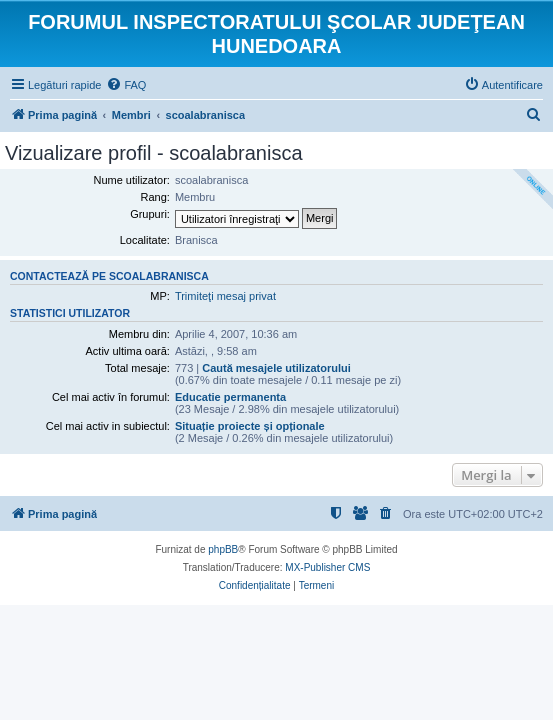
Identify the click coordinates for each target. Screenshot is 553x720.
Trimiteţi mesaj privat (225, 296)
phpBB (223, 549)
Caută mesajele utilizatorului (276, 368)
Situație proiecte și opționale (250, 426)
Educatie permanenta (230, 397)
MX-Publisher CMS (327, 567)
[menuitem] (126, 85)
